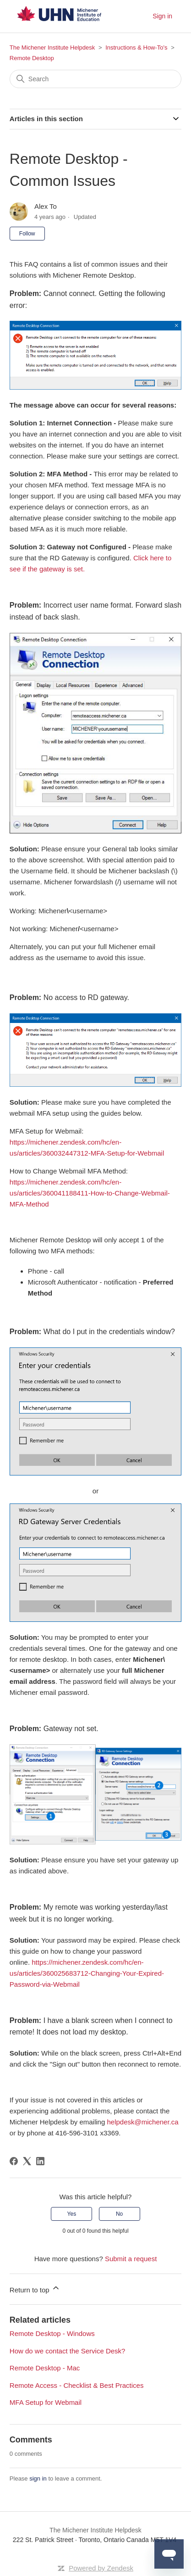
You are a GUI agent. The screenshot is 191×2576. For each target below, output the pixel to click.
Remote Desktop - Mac (45, 2368)
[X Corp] (27, 2161)
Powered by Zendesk (101, 2568)
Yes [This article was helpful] (71, 2214)
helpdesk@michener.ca (142, 2122)
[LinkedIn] (40, 2161)
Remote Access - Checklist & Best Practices (77, 2385)
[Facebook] (14, 2161)
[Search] (95, 79)
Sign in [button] (162, 16)
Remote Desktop (32, 58)
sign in (38, 2478)
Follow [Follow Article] (27, 233)
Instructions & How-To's (136, 47)
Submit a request (131, 2259)
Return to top (35, 2288)
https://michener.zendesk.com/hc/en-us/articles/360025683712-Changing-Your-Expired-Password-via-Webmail (87, 1973)
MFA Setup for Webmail (46, 2402)
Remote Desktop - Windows (52, 2333)
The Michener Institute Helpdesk (52, 47)
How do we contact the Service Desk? (68, 2351)
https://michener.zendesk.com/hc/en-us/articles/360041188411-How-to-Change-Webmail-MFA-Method (90, 1193)
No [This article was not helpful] (119, 2214)
